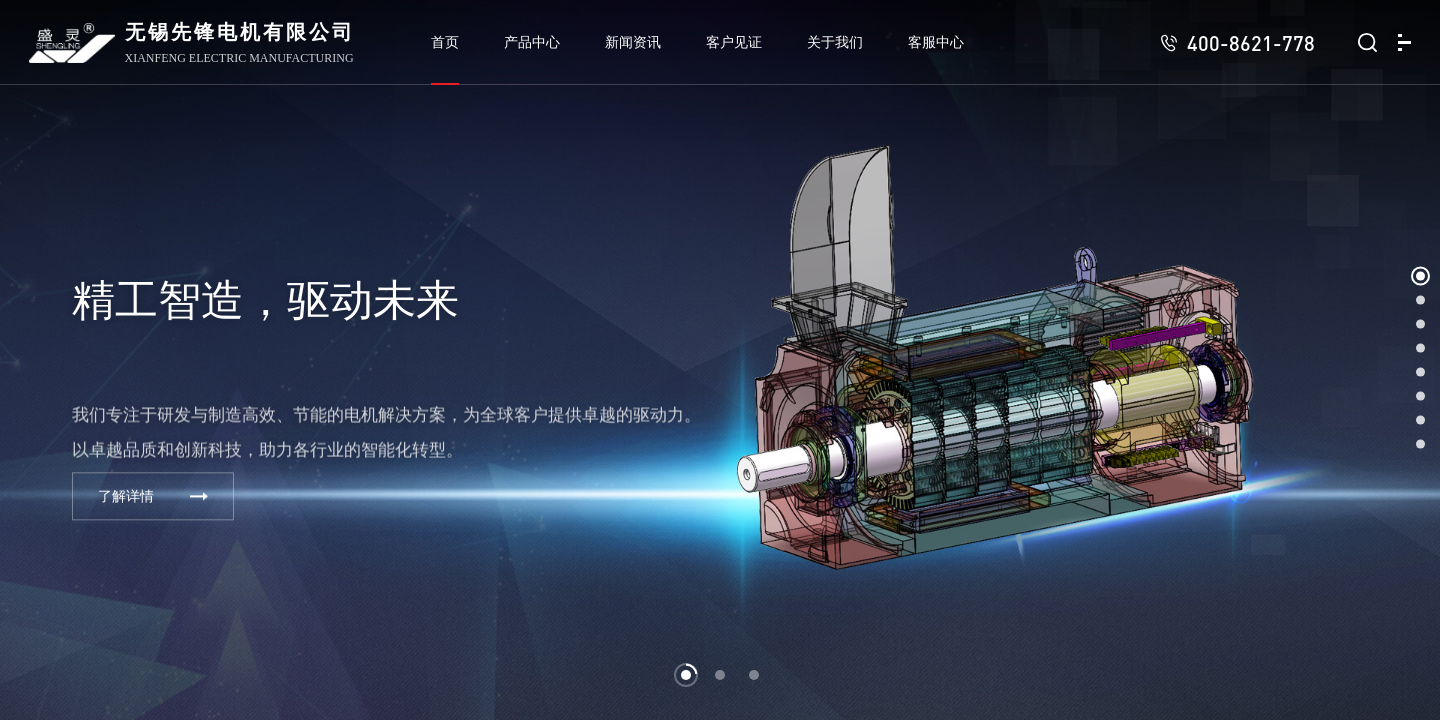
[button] (686, 675)
